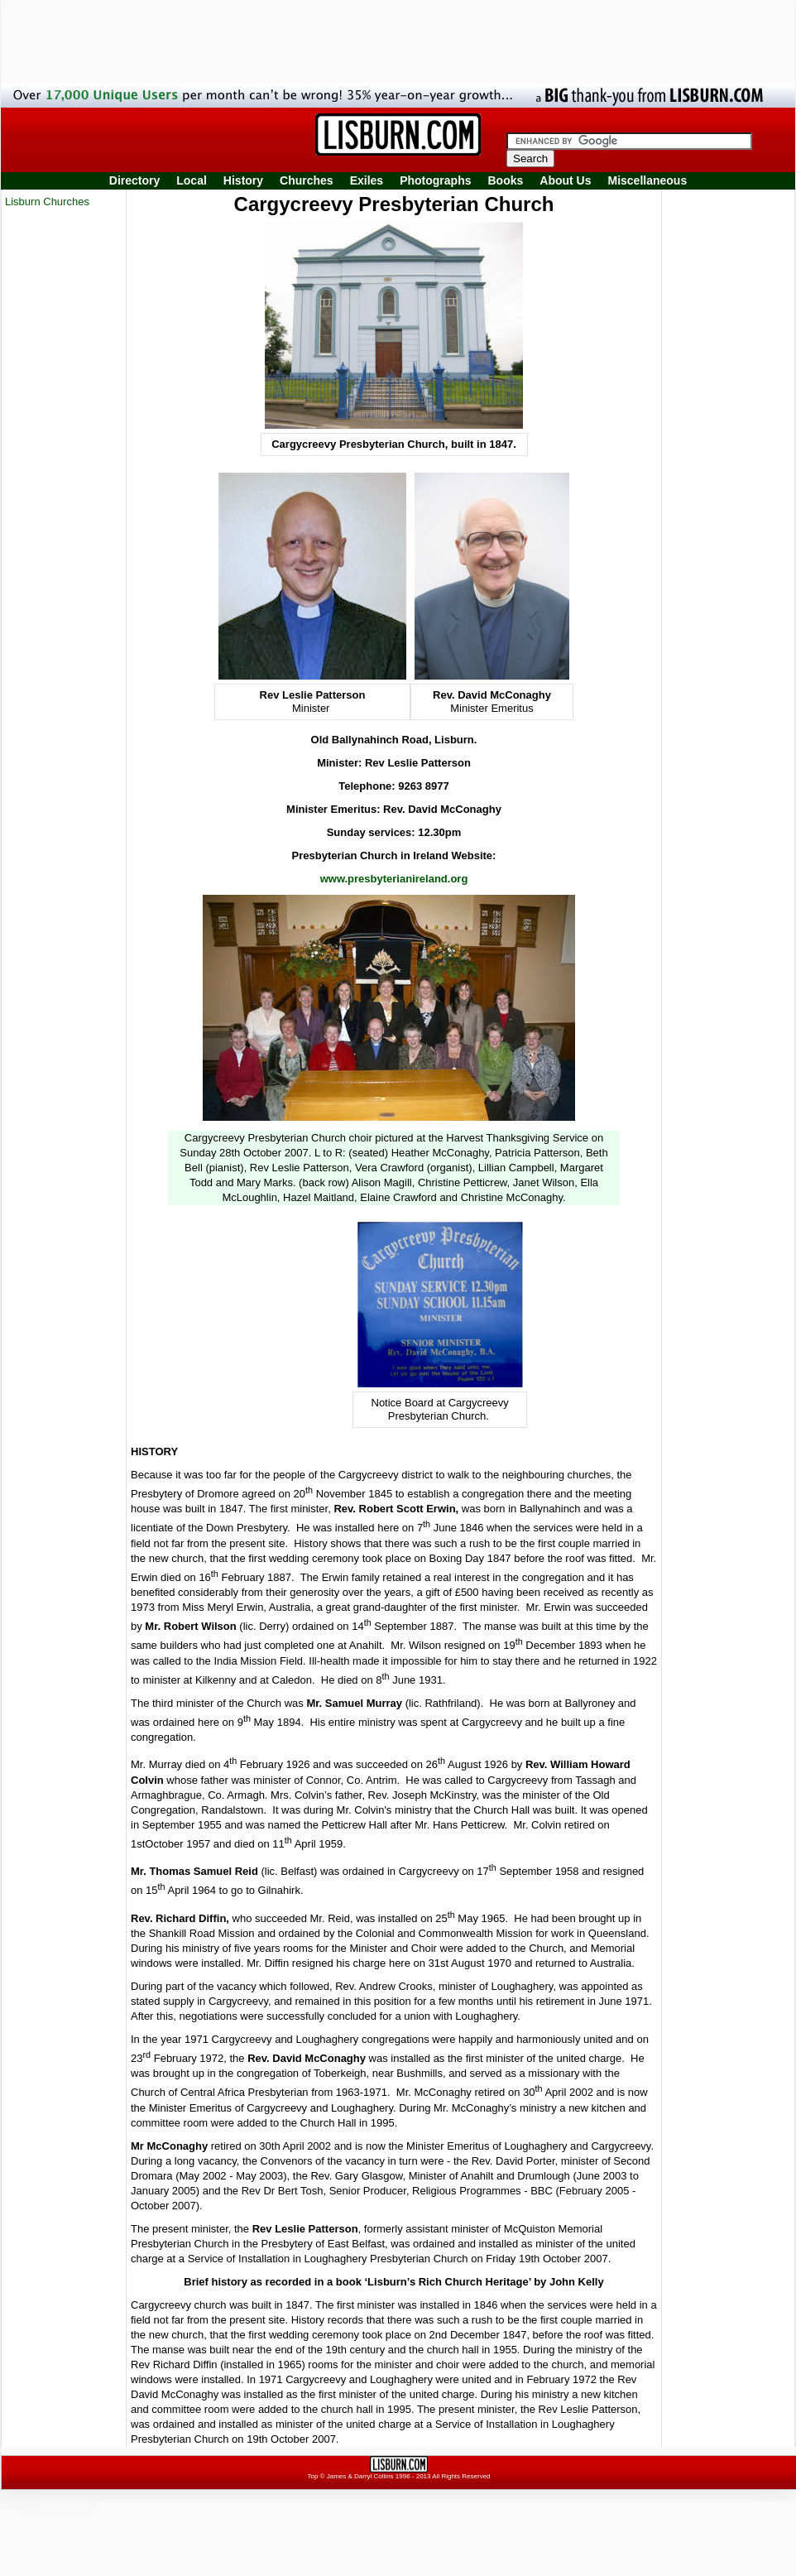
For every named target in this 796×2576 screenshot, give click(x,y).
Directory (134, 180)
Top (312, 2476)
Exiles (366, 180)
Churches (306, 180)
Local (191, 180)
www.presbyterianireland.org (394, 878)
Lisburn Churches (47, 201)
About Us (565, 180)
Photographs (435, 180)
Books (505, 180)
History (243, 180)
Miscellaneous (648, 180)
